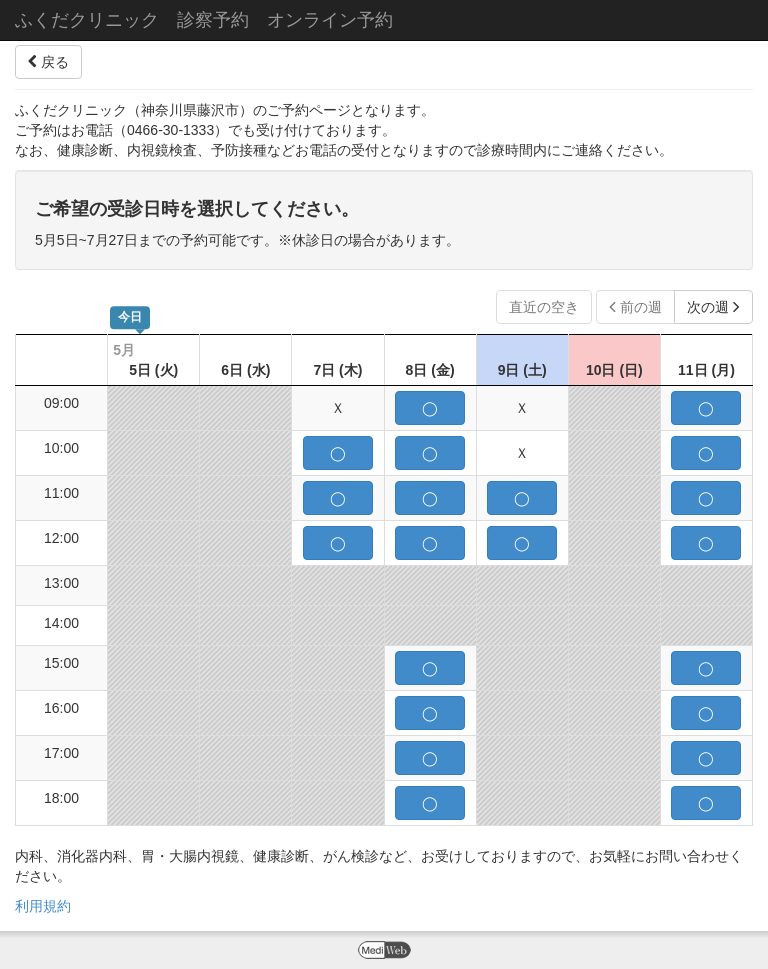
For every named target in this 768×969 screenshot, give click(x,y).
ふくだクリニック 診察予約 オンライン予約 (204, 20)
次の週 (713, 307)
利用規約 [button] (43, 906)
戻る (48, 62)
